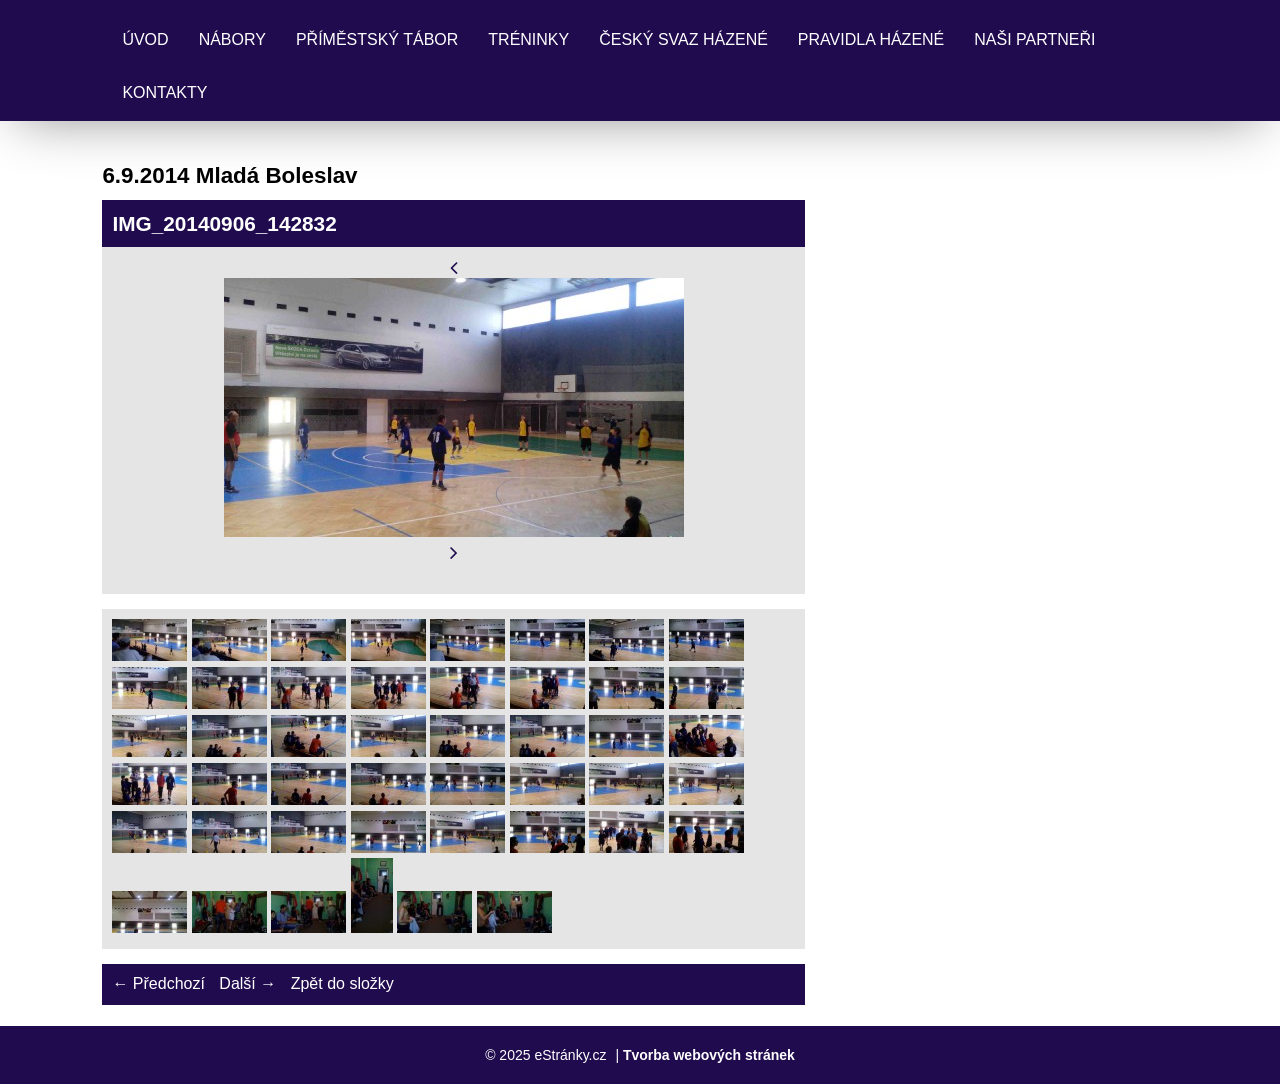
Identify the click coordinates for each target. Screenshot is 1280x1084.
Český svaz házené (683, 39)
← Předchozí (158, 983)
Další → (247, 983)
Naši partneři (1034, 39)
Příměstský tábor (377, 39)
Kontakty (164, 92)
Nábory (232, 39)
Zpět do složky (342, 983)
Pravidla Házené (871, 39)
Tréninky (528, 39)
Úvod (145, 39)
